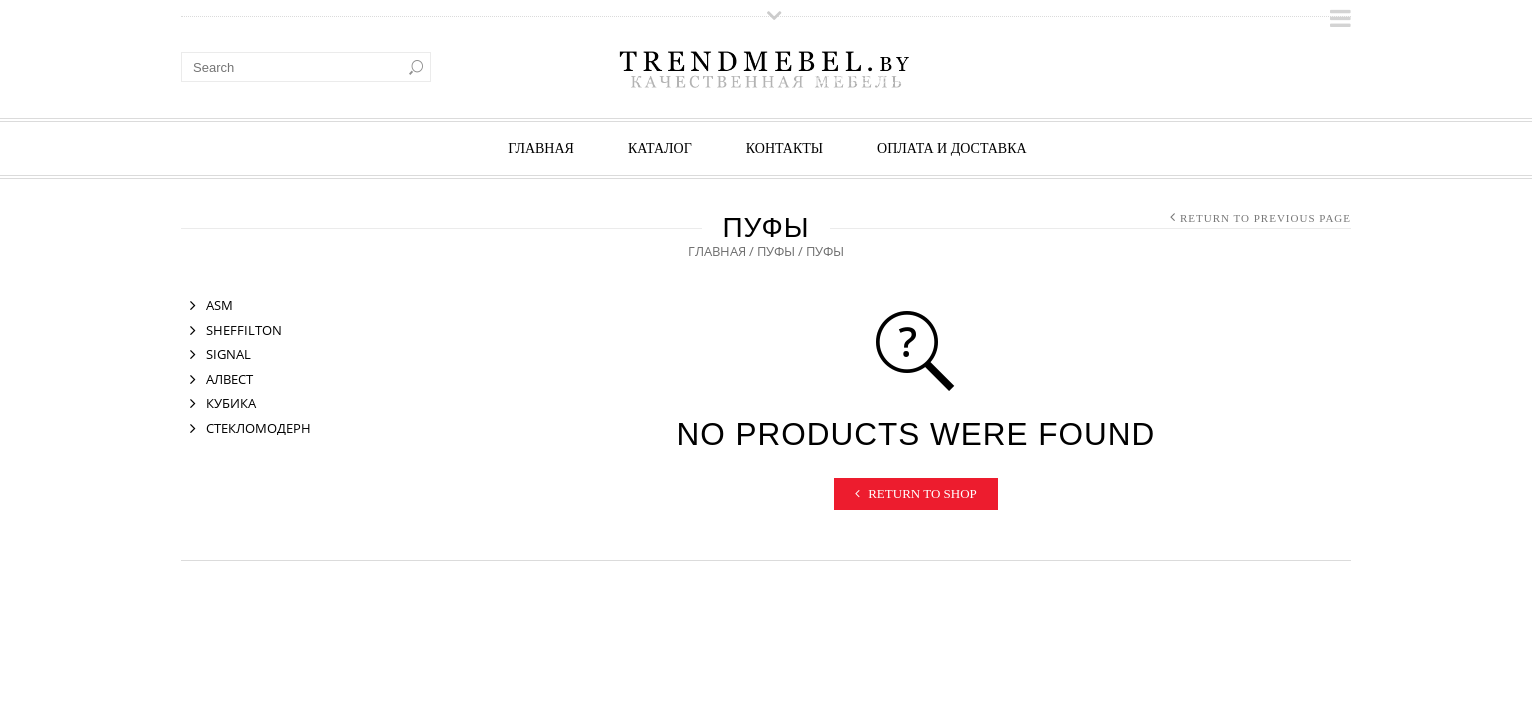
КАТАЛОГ (660, 148)
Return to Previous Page (1265, 218)
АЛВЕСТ (229, 379)
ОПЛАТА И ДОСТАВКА (952, 148)
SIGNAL (228, 354)
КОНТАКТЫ (784, 148)
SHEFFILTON (244, 330)
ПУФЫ (776, 251)
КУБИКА (231, 403)
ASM (219, 305)
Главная (541, 148)
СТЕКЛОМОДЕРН (258, 428)
